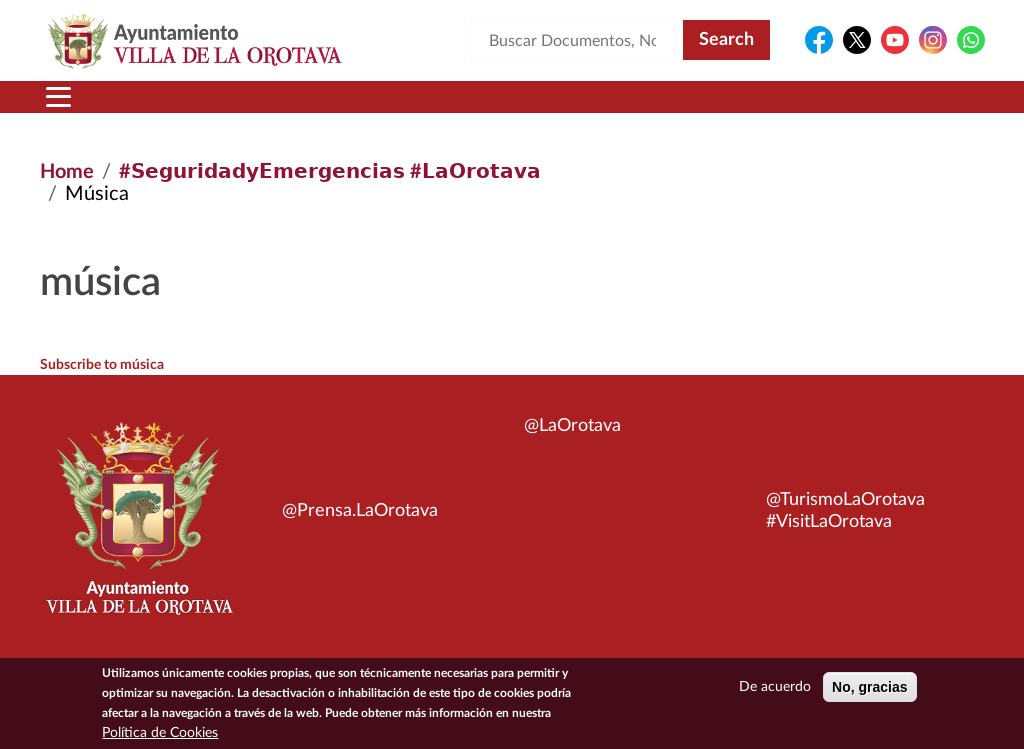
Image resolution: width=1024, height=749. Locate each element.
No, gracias (869, 687)
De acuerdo (775, 687)
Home (67, 172)
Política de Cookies (160, 733)
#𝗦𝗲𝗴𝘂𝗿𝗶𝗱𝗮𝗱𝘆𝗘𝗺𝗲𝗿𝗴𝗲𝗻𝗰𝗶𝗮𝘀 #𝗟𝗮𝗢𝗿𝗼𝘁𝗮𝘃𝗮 (330, 172)
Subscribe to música (102, 365)
